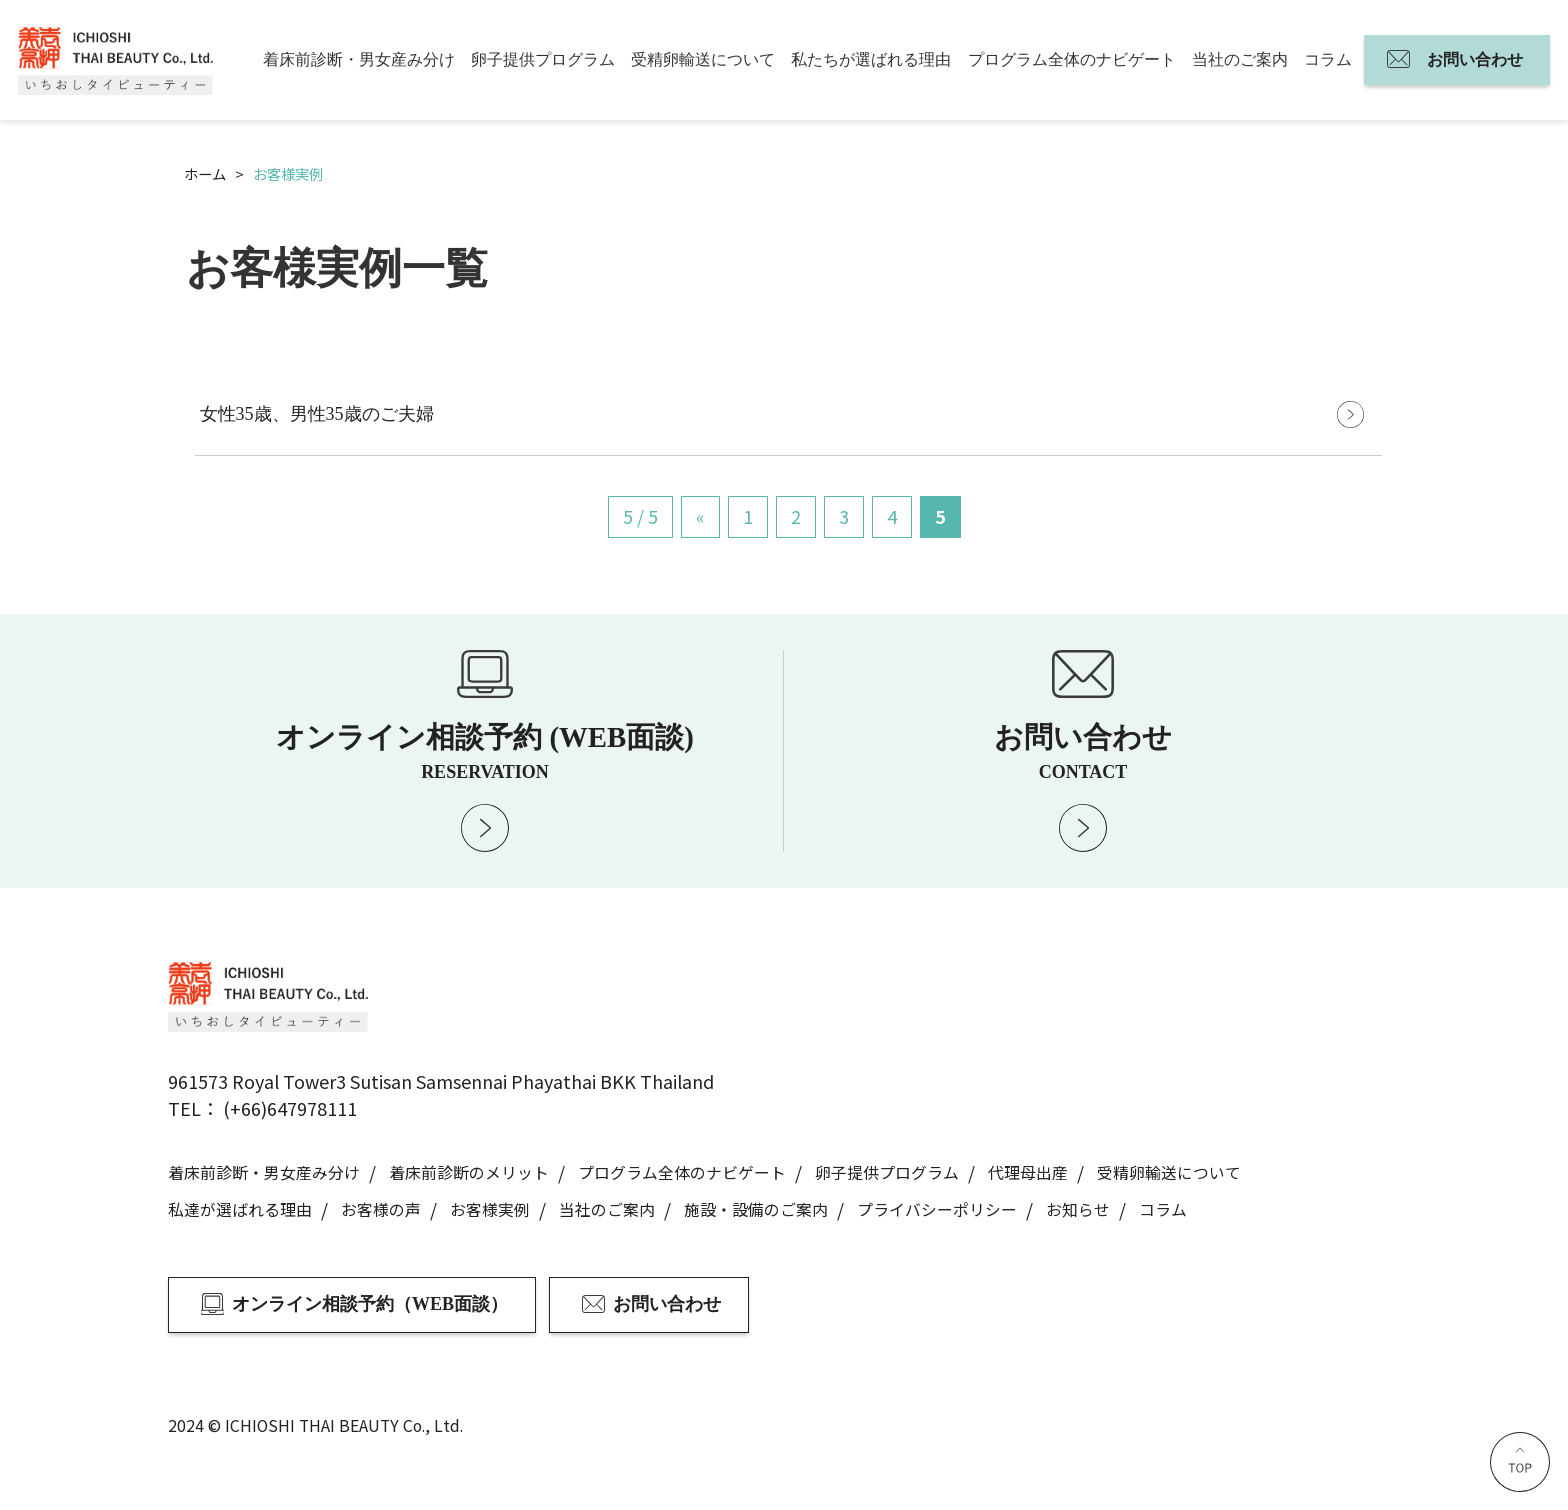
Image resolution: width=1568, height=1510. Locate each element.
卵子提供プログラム (543, 59)
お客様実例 (490, 1209)
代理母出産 (1028, 1172)
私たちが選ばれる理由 (871, 59)
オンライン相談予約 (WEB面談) (485, 751)
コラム (1328, 59)
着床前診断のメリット (469, 1172)
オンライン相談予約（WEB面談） (370, 1304)
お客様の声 (381, 1209)
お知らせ (1078, 1209)
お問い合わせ (1475, 59)
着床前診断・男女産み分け (359, 59)
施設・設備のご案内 (756, 1209)
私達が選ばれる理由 (240, 1209)
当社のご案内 (1240, 59)
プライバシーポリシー (937, 1209)
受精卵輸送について (703, 59)
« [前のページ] (700, 516)
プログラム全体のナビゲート (1072, 59)
